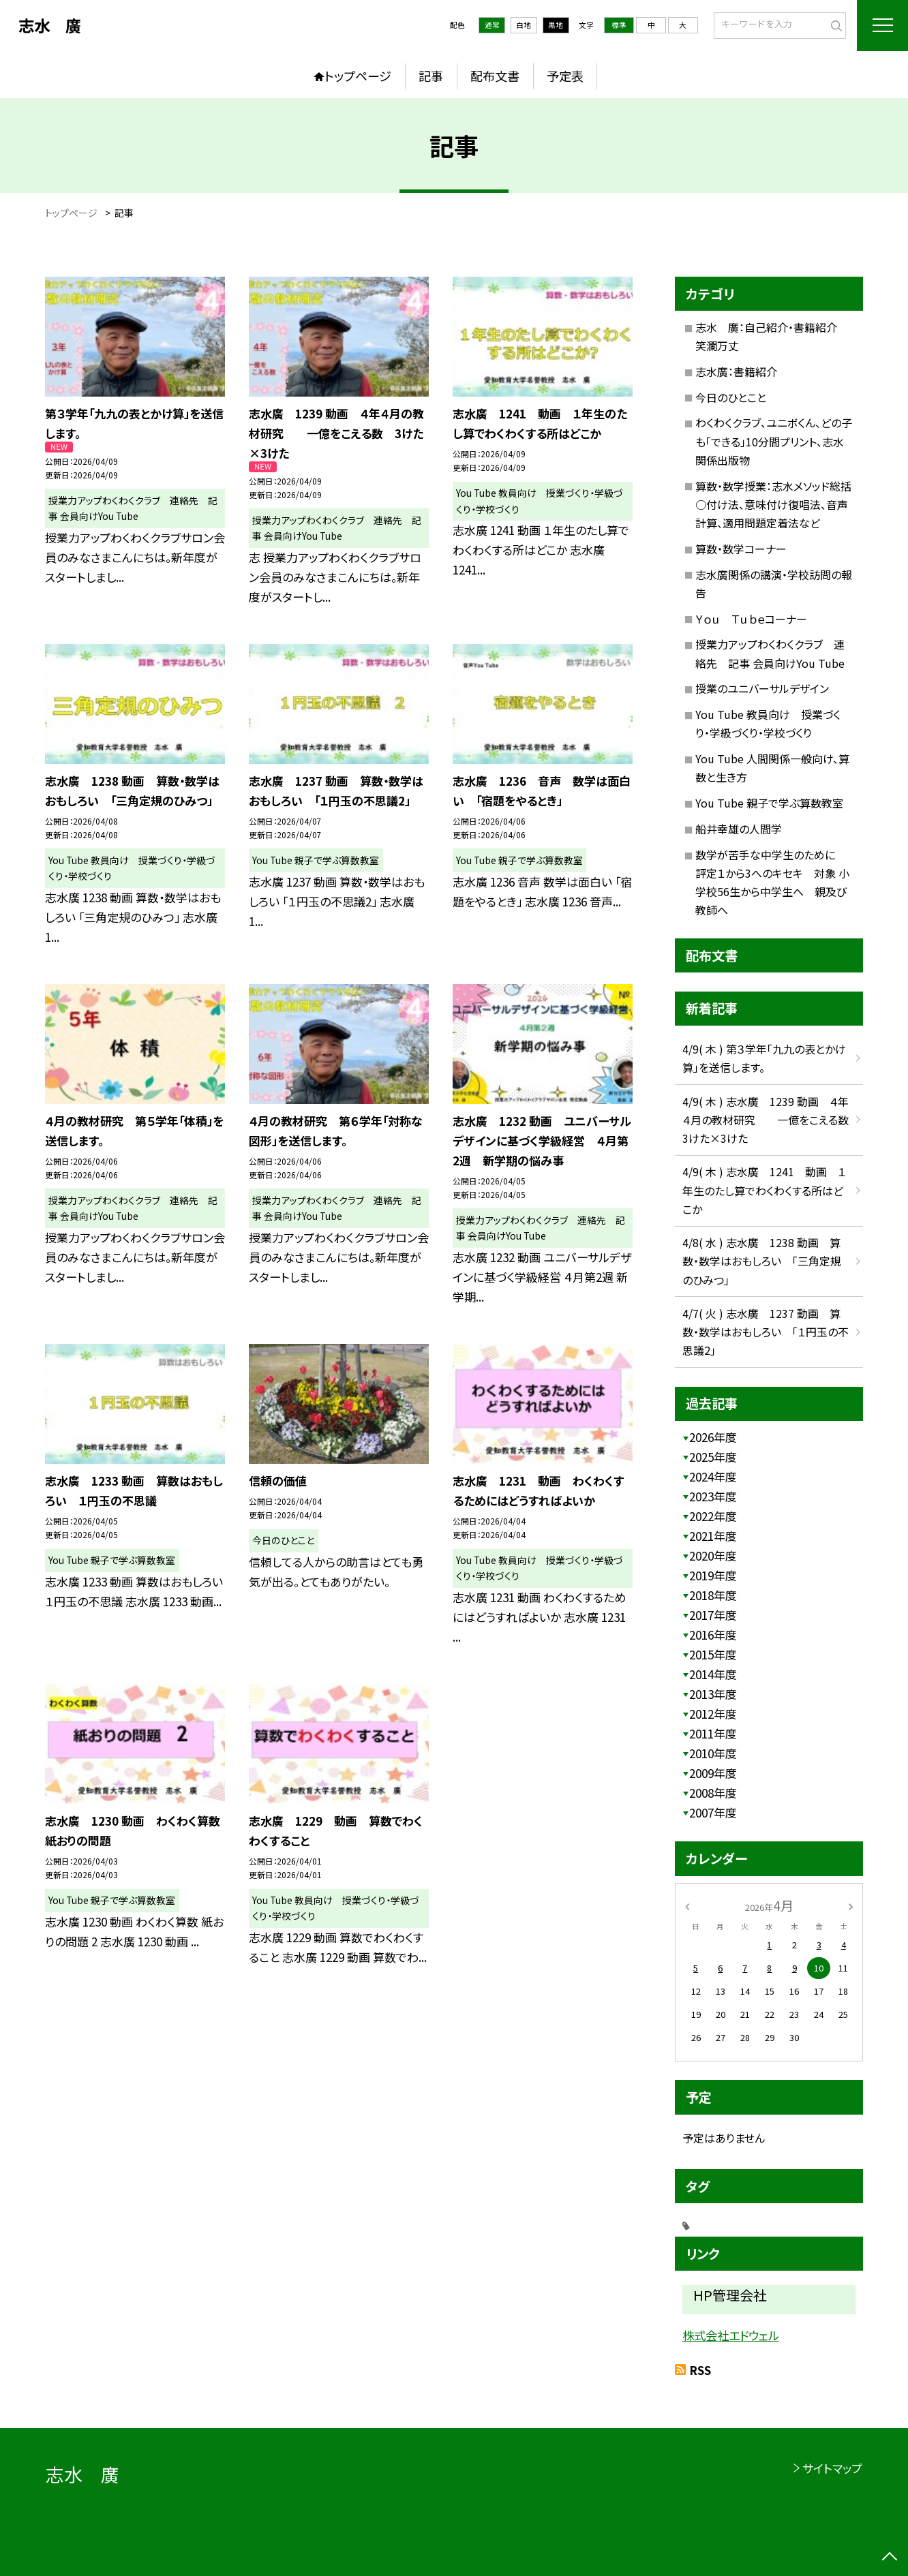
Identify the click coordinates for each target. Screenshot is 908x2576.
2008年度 (713, 1792)
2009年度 (713, 1772)
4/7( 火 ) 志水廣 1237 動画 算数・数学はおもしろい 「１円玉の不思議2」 (765, 1331)
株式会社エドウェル (730, 2335)
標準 (618, 25)
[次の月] (851, 1905)
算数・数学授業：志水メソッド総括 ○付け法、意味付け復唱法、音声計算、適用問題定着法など (778, 504)
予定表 (565, 76)
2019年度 (713, 1575)
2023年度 (713, 1496)
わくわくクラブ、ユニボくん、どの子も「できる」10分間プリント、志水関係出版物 (773, 440)
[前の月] (687, 1905)
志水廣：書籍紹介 (736, 371)
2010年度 (713, 1753)
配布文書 (494, 76)
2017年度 (713, 1614)
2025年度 (713, 1456)
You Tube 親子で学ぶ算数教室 (769, 803)
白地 (523, 25)
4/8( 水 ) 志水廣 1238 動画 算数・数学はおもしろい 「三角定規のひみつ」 (761, 1260)
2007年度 (713, 1812)
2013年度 (713, 1693)
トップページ (357, 76)
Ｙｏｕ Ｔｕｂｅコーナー (751, 619)
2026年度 (713, 1436)
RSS (700, 2369)
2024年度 (713, 1476)
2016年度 (713, 1634)
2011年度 (713, 1733)
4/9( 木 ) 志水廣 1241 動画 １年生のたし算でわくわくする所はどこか (764, 1189)
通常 (492, 25)
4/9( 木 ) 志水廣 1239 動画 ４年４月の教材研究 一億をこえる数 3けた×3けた (771, 1119)
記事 (431, 76)
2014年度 (713, 1674)
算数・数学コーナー (741, 548)
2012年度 (713, 1713)
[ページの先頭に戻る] (890, 2558)
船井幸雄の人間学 (738, 829)
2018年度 (713, 1595)
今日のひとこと (730, 397)
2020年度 (713, 1555)
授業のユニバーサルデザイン (762, 688)
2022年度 (713, 1515)
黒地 (555, 25)
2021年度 (713, 1535)
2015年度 (713, 1654)
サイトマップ (832, 2468)
